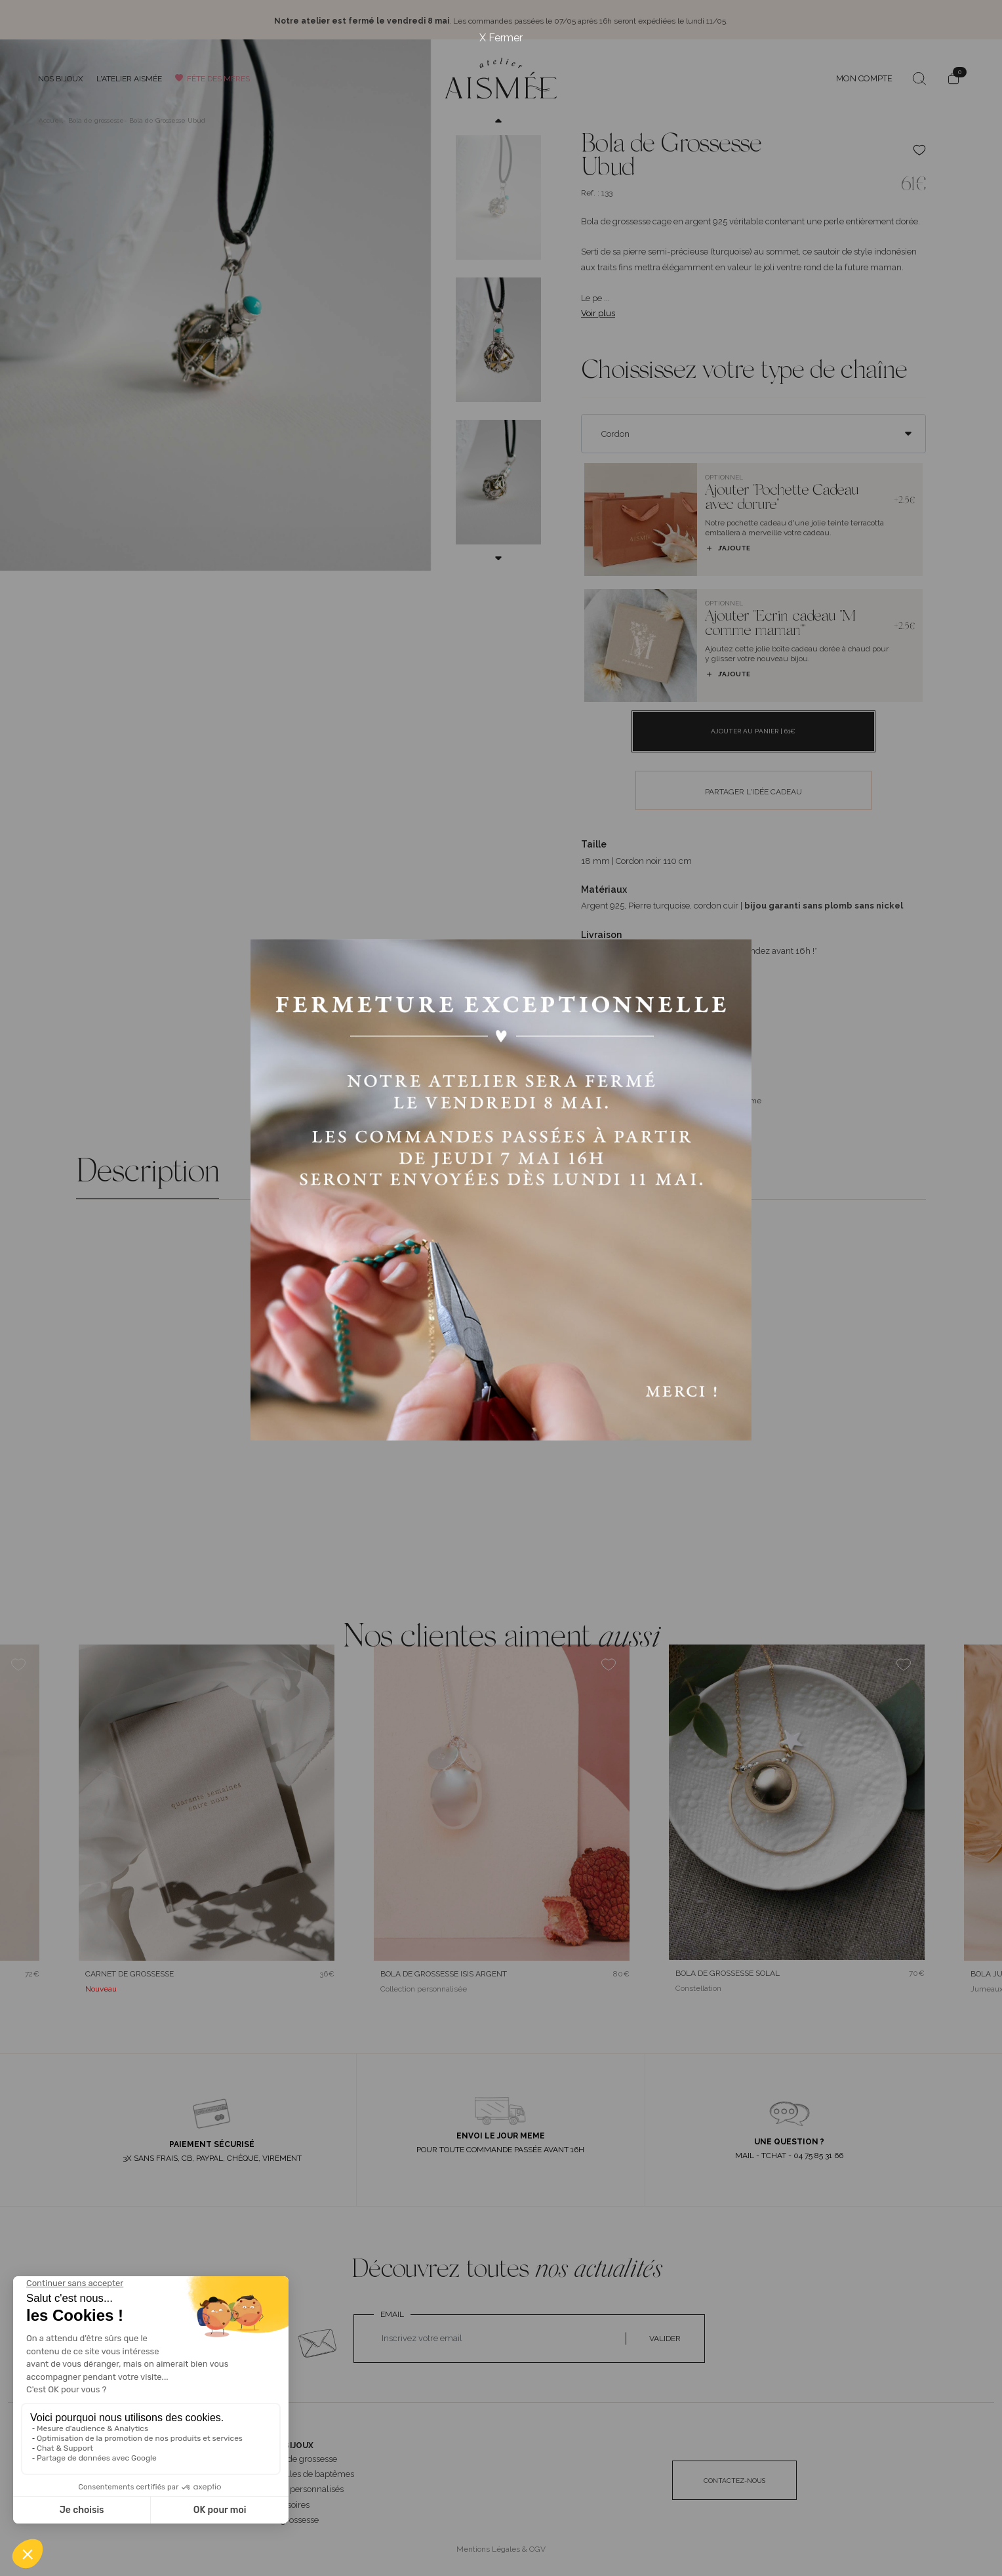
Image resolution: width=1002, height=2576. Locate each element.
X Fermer (501, 37)
